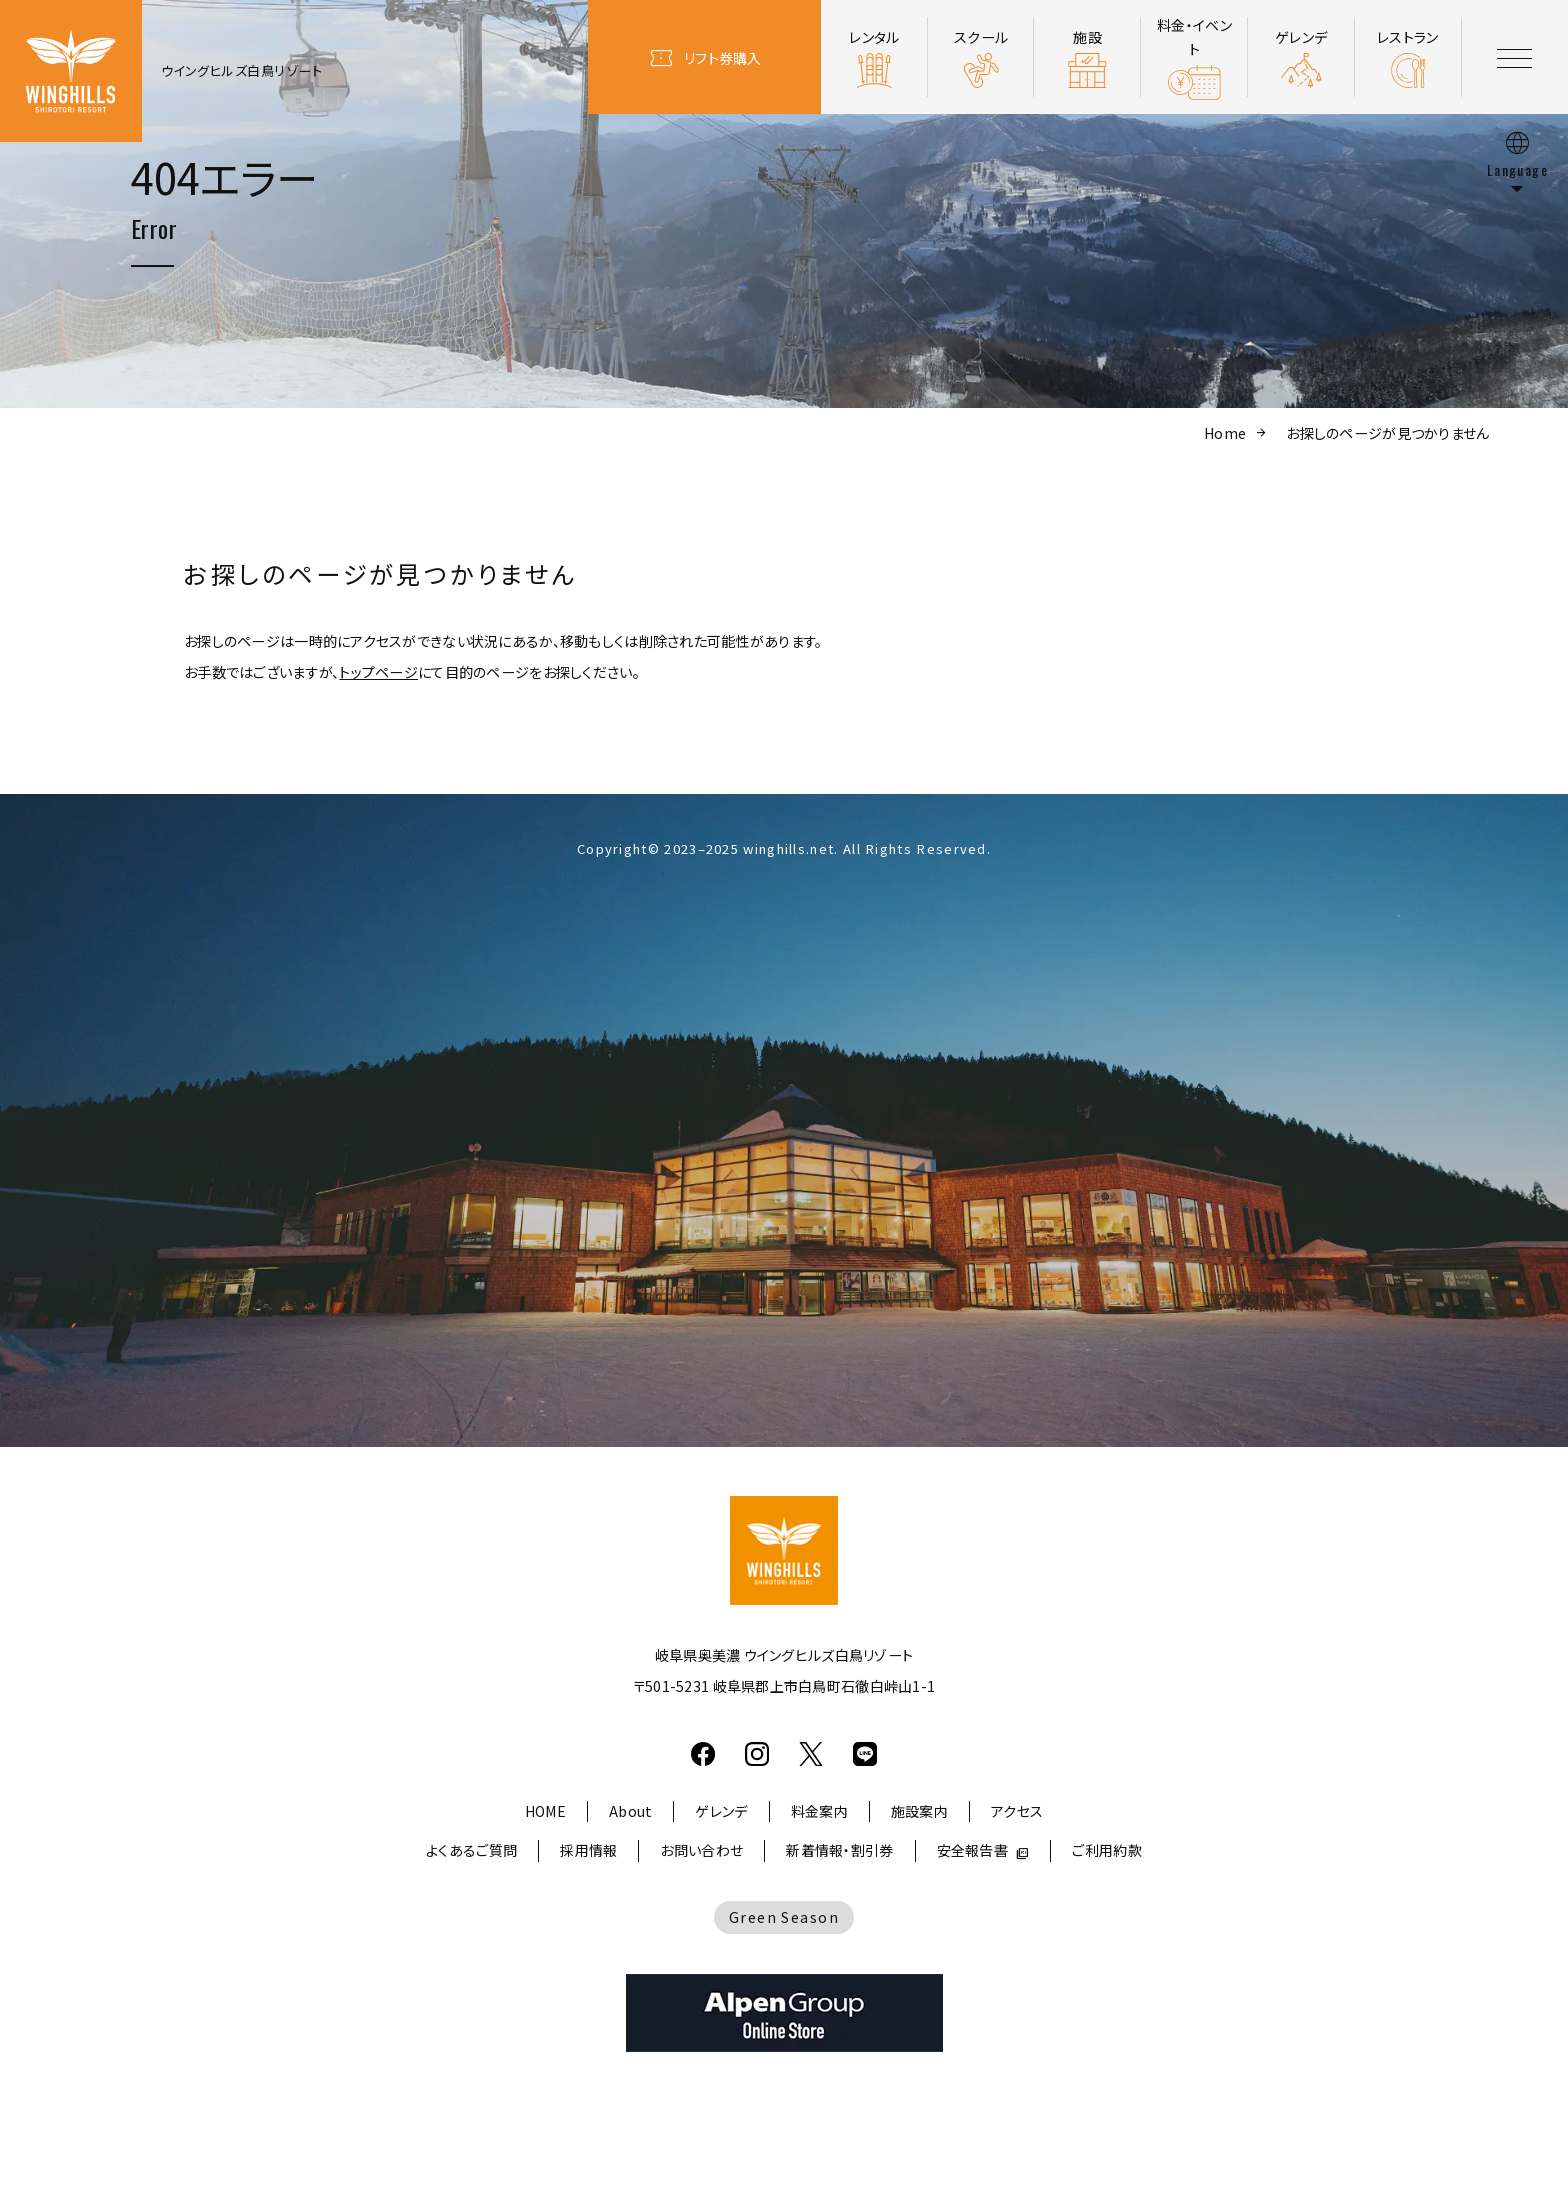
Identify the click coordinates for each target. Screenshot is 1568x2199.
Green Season (784, 1917)
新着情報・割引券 (839, 1850)
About (630, 1811)
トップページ (378, 672)
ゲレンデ (721, 1811)
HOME (545, 1811)
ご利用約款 (1106, 1850)
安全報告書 (972, 1850)
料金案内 (819, 1811)
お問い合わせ (701, 1850)
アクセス (1017, 1811)
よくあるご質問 (471, 1850)
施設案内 (919, 1811)
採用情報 (588, 1850)
